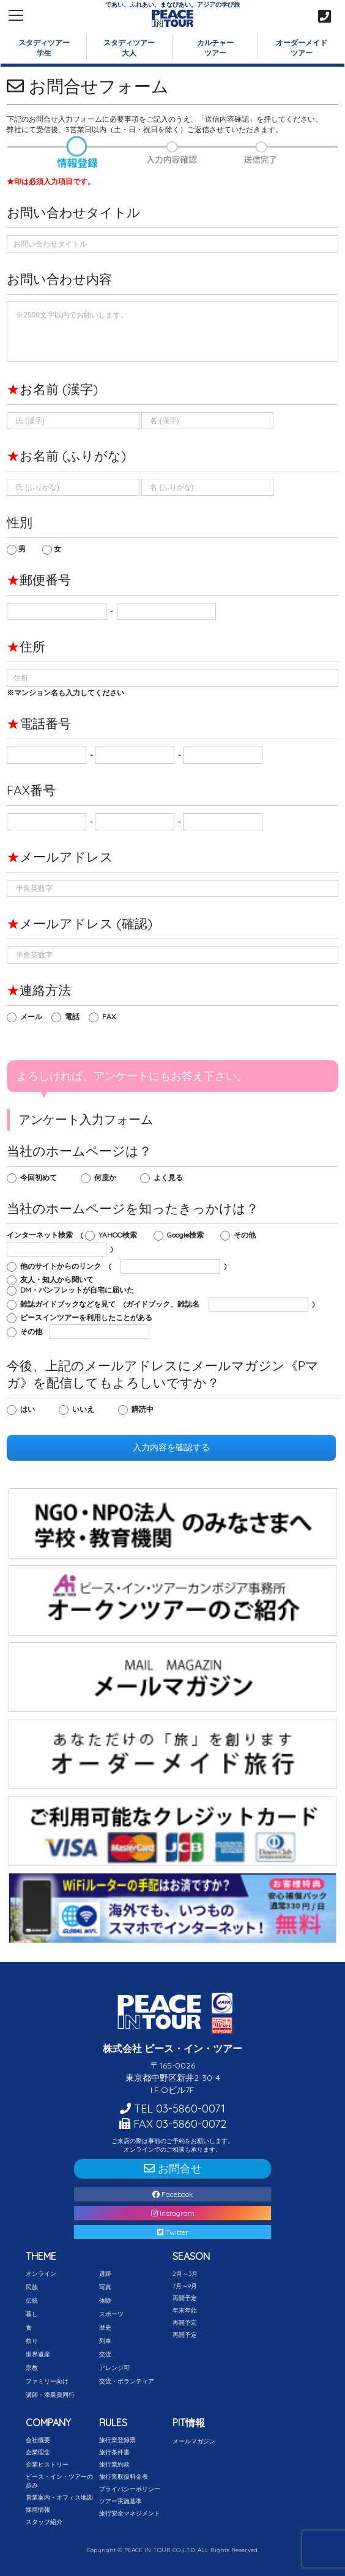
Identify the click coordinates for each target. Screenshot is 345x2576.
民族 (32, 2287)
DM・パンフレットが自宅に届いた (78, 1289)
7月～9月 (184, 2286)
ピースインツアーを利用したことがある (89, 1317)
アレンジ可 (114, 2368)
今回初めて (41, 1177)
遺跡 (105, 2274)
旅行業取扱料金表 (123, 2477)
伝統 (32, 2301)
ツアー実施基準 (120, 2501)
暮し (32, 2314)
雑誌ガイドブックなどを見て (70, 1303)
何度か (108, 1177)
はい (30, 1409)
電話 (75, 1016)
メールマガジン (193, 2441)
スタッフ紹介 (44, 2522)
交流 (105, 2354)
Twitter (172, 2232)
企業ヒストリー (47, 2464)
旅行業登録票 (117, 2440)
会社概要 (38, 2440)
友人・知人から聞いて (59, 1279)
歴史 (105, 2327)
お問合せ (173, 2168)
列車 (105, 2341)
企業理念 (38, 2452)
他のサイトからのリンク (63, 1266)
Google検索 (188, 1234)
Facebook (172, 2194)
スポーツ (111, 2314)
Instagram (173, 2213)
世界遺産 (38, 2354)
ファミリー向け (47, 2381)
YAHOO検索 (120, 1234)
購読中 (145, 1409)
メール (34, 1016)
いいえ (86, 1409)
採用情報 (38, 2510)
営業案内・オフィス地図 (59, 2497)
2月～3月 (185, 2274)
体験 (105, 2301)
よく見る (171, 1177)
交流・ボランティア (126, 2381)
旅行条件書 (114, 2452)
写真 (105, 2287)
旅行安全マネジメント (129, 2513)
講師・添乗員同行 (50, 2395)
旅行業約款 (114, 2464)
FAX (111, 1016)
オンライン (41, 2274)
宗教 (32, 2368)
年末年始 (184, 2310)
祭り (32, 2341)
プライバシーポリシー (129, 2489)
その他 (247, 1234)
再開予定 (184, 2298)
